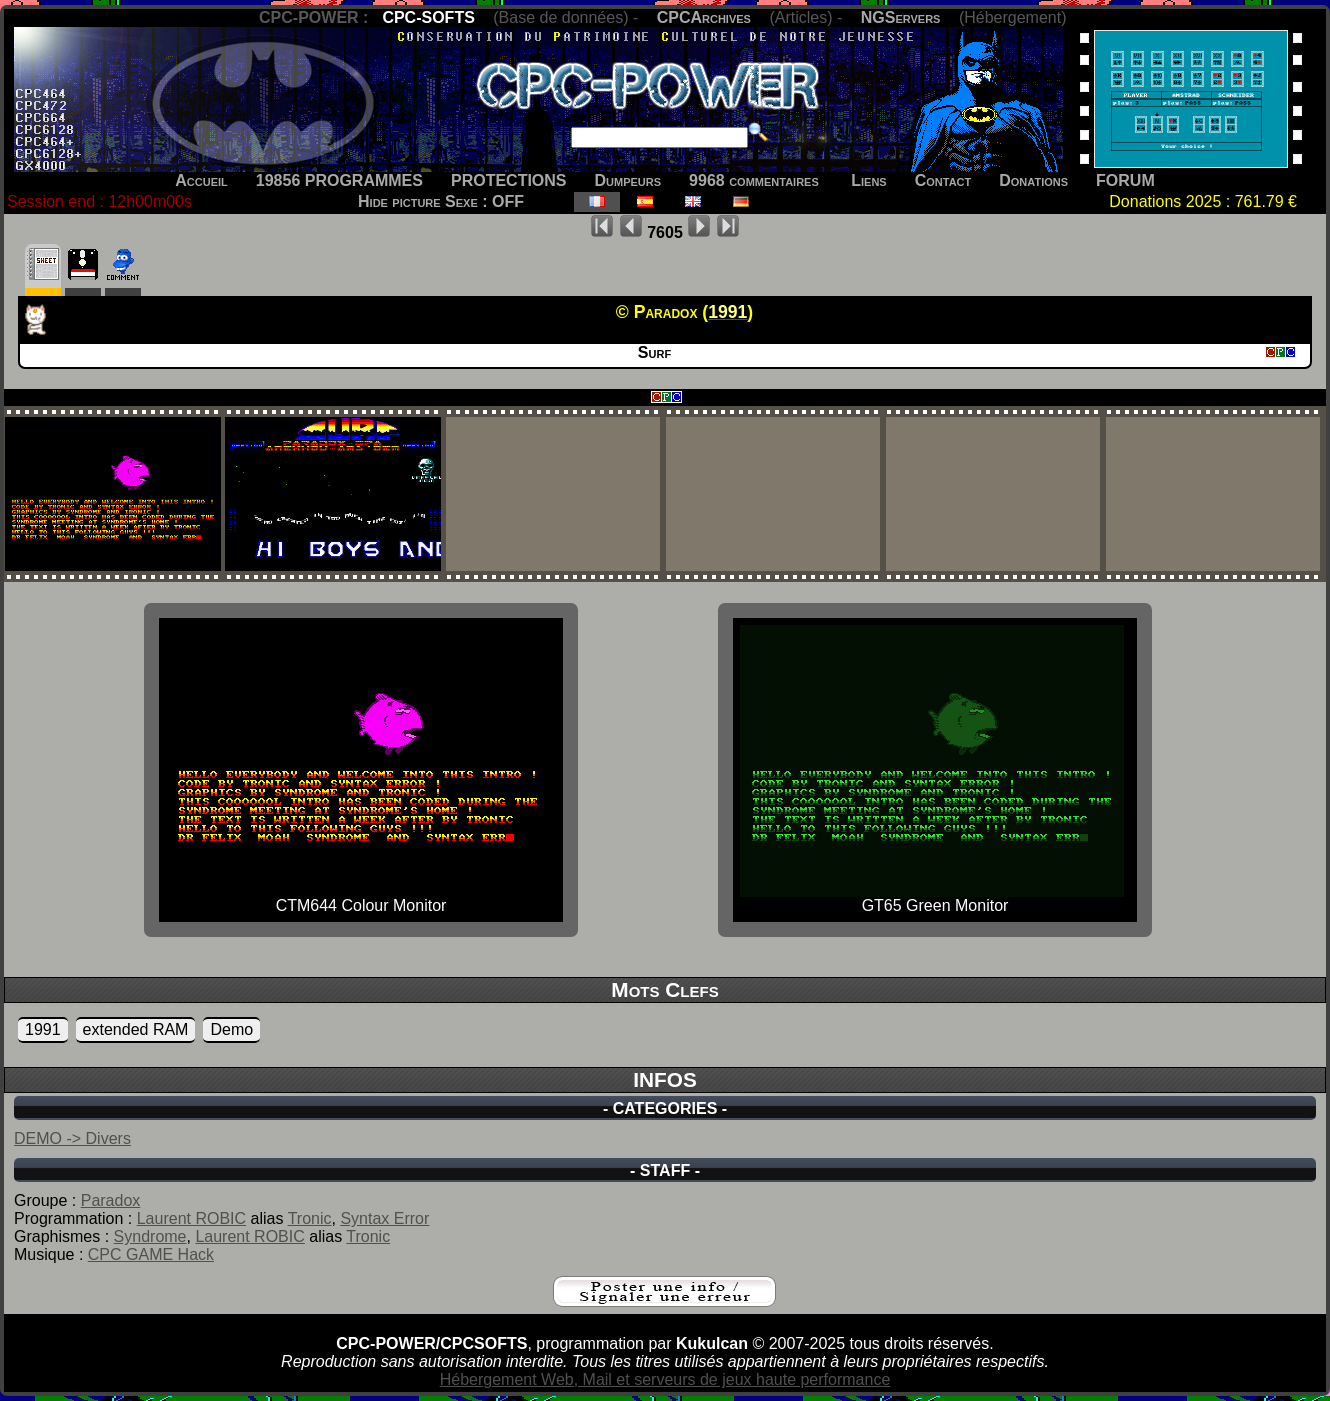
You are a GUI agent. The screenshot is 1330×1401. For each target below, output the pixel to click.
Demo (231, 1029)
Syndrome (150, 1236)
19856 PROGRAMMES (339, 180)
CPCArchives (704, 17)
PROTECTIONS (509, 180)
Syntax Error (384, 1218)
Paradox (111, 1200)
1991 (43, 1029)
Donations (1033, 180)
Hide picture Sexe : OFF (441, 201)
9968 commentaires (754, 180)
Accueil (201, 180)
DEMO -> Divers (72, 1138)
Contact (943, 180)
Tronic (310, 1218)
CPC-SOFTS (428, 17)
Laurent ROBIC (191, 1218)
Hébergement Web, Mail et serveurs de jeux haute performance (665, 1379)
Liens (868, 180)
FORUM (1125, 180)
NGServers (901, 17)
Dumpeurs (628, 180)
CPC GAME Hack (151, 1254)
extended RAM (136, 1029)
